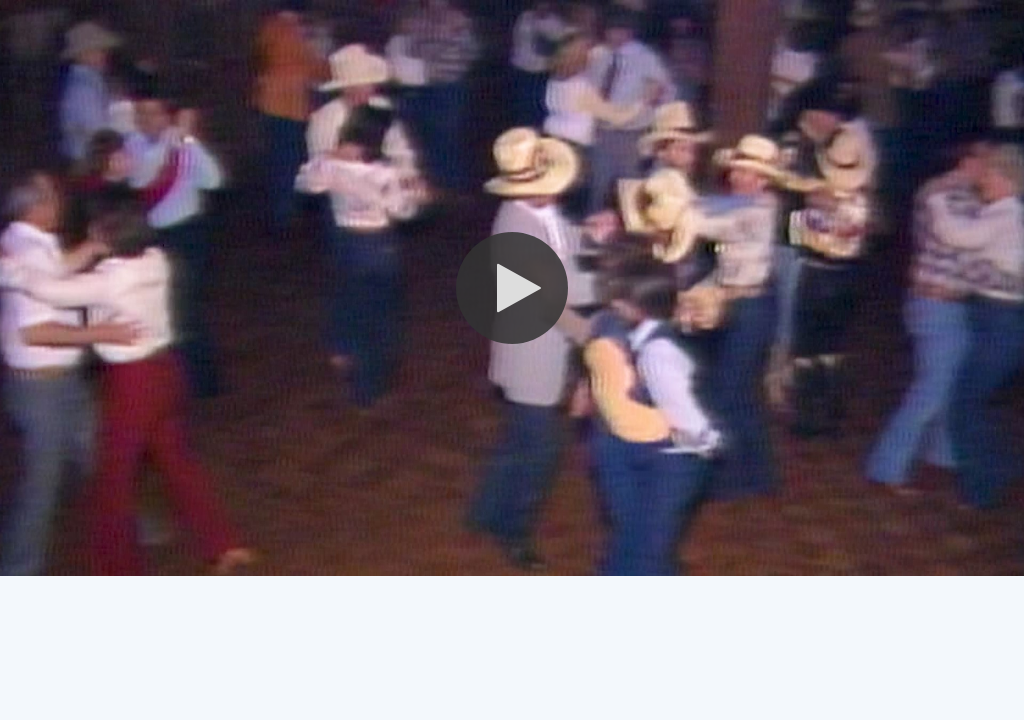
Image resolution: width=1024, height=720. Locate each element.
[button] (512, 288)
